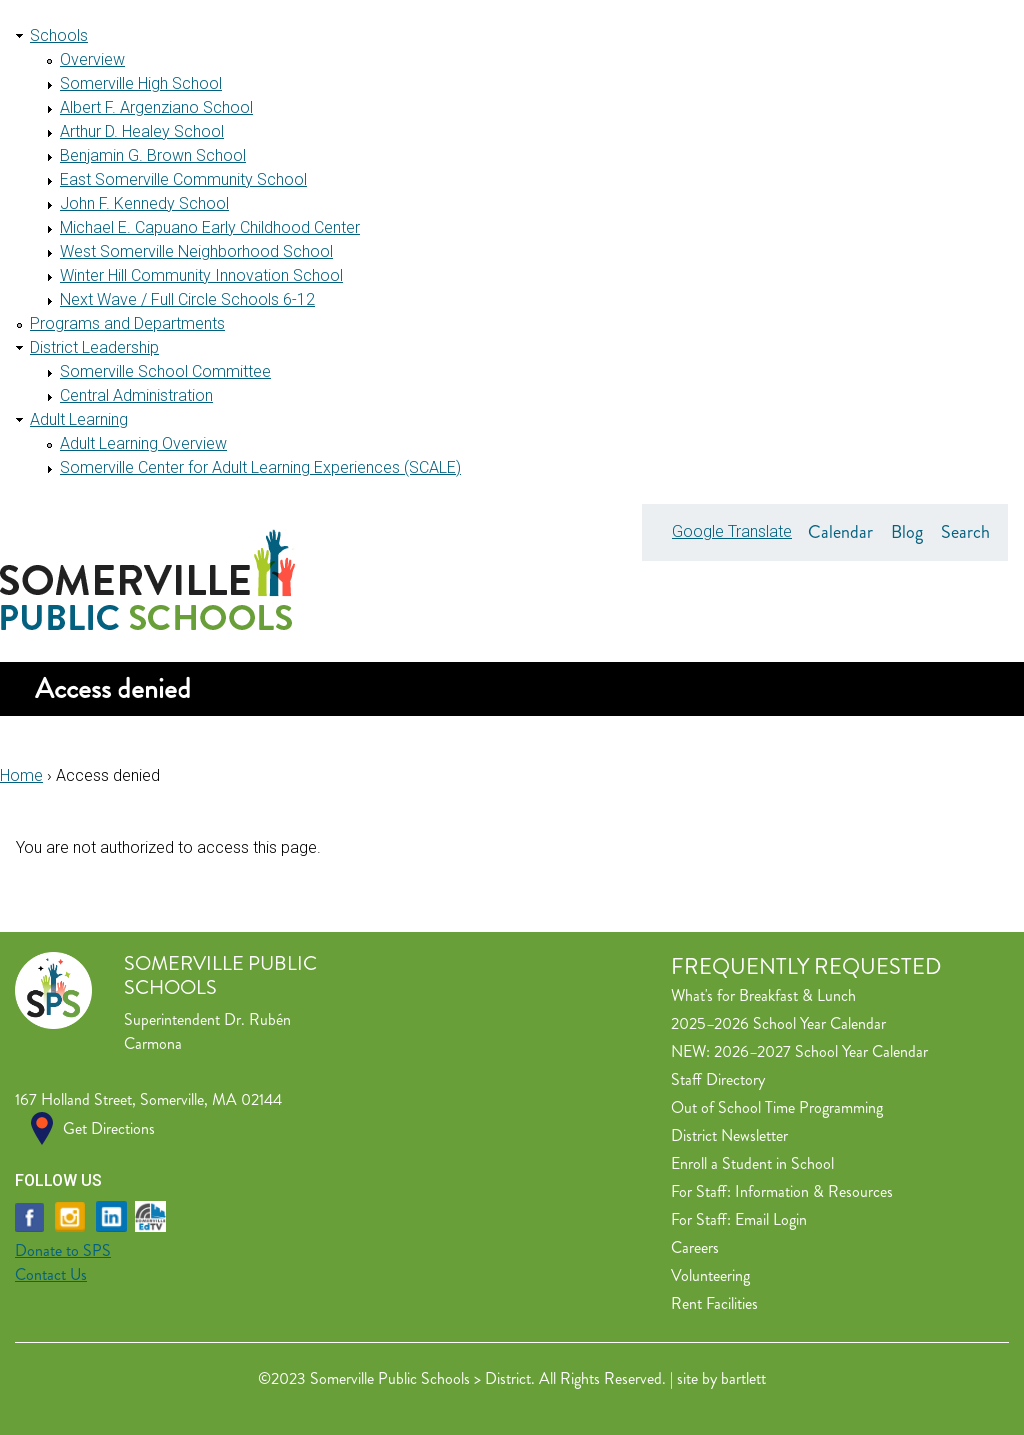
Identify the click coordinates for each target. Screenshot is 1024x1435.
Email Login (771, 1219)
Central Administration (136, 395)
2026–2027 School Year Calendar (821, 1051)
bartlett (743, 1378)
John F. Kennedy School (144, 203)
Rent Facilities (714, 1303)
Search (965, 532)
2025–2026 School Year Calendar (778, 1023)
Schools (59, 35)
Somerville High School (141, 83)
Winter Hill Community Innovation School (201, 275)
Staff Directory (718, 1079)
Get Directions (109, 1128)
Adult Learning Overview (143, 443)
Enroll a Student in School (752, 1163)
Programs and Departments (127, 323)
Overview (92, 59)
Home (21, 775)
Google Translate (732, 531)
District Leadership (94, 347)
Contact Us (51, 1274)
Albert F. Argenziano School (156, 107)
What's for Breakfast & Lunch (763, 995)
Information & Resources (814, 1191)
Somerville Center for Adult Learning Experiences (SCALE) (260, 467)
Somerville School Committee (165, 371)
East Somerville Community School (183, 179)
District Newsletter (729, 1135)
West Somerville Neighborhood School (196, 251)
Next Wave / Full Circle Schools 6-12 (187, 299)
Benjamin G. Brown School (153, 155)
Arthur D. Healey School (142, 131)
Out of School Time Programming (777, 1107)
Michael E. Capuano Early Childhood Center (210, 227)
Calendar (840, 532)
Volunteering (710, 1275)
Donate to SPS (63, 1250)
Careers (695, 1247)
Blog (907, 532)
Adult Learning (79, 419)
